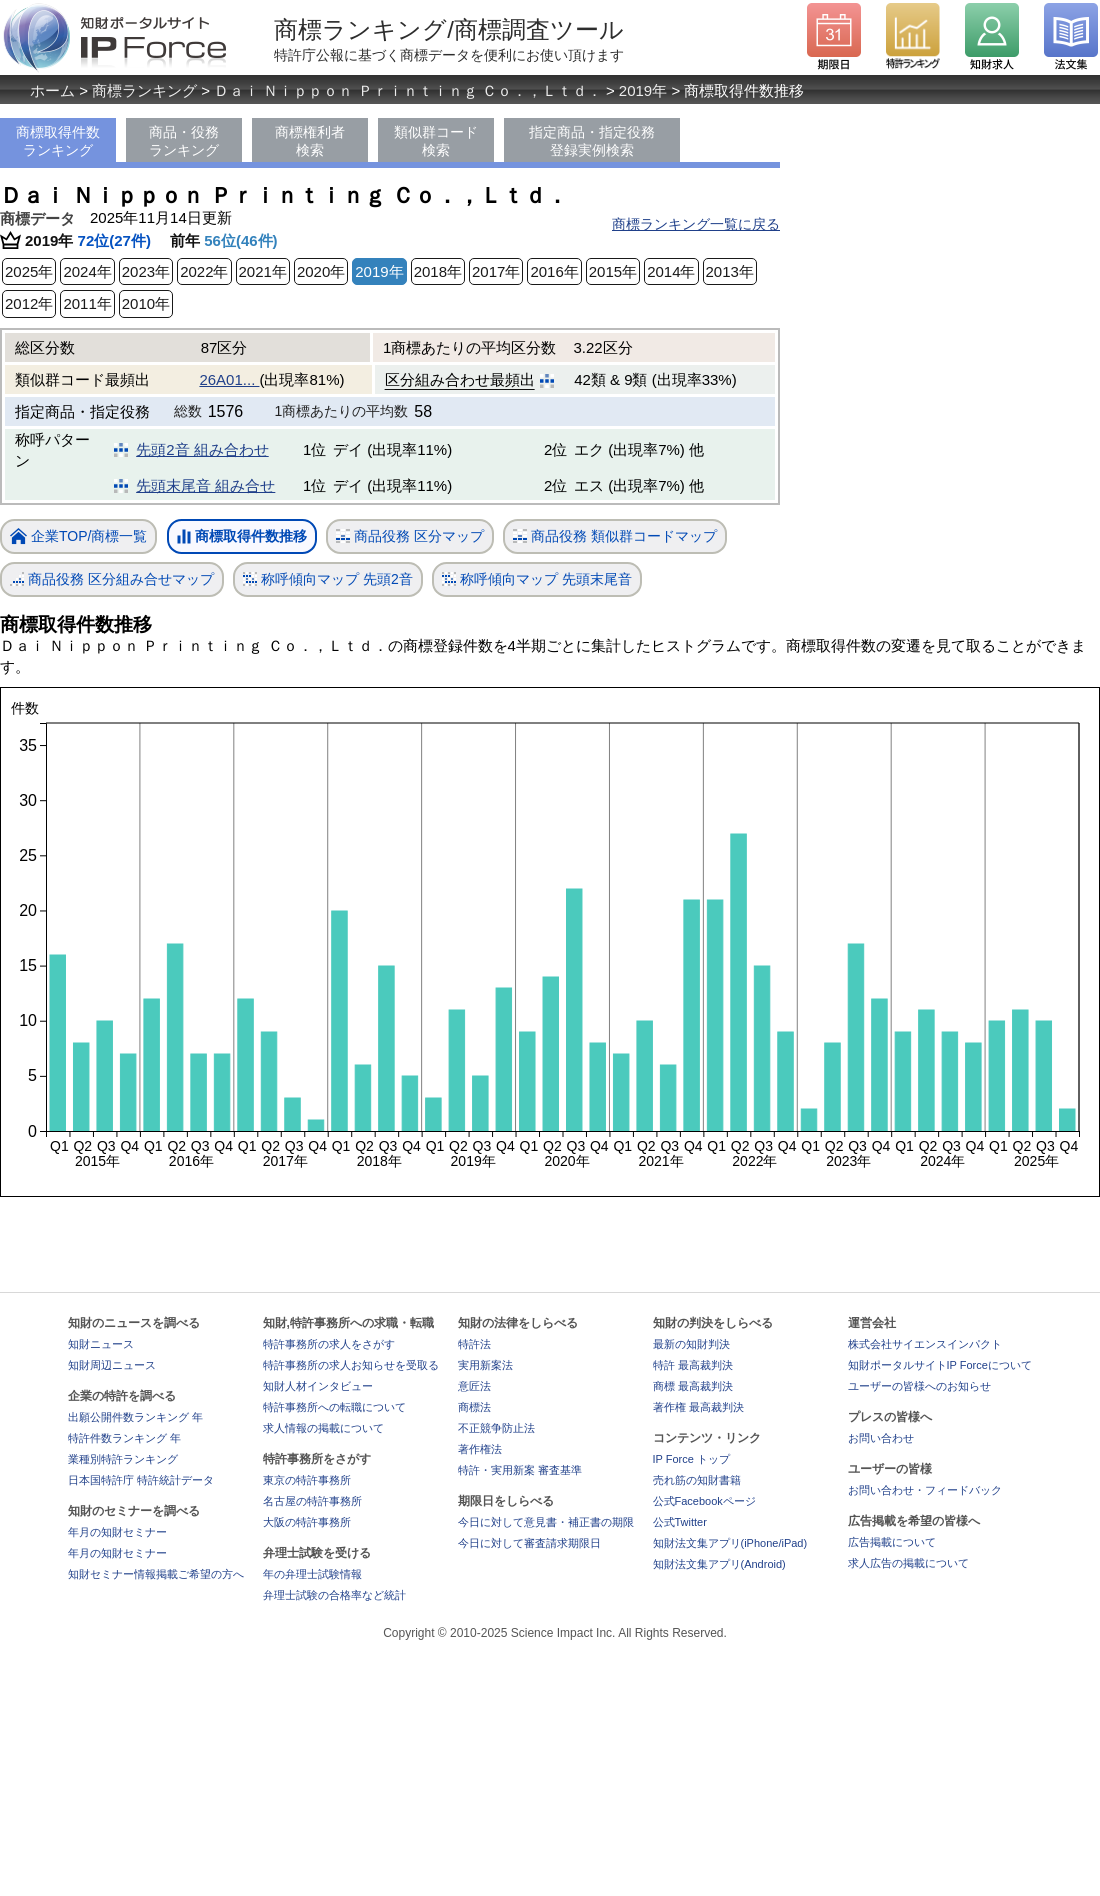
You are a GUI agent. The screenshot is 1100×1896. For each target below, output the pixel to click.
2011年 (87, 303)
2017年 (496, 271)
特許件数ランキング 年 (124, 1438)
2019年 (643, 90)
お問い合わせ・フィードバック (925, 1490)
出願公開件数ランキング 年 (135, 1417)
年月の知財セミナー (117, 1532)
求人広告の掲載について (908, 1563)
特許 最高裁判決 (693, 1365)
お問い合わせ (881, 1438)
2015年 (613, 271)
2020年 (321, 271)
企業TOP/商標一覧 (78, 537)
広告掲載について (892, 1542)
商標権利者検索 (310, 141)
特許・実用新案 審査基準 (520, 1470)
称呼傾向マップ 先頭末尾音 (537, 579)
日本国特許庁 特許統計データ (141, 1480)
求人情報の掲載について (323, 1428)
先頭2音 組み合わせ (202, 449)
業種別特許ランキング (123, 1459)
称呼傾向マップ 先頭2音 (328, 579)
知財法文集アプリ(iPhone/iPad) (730, 1543)
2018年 (438, 271)
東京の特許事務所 (307, 1480)
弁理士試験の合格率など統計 (334, 1595)
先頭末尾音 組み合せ (205, 485)
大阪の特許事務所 (307, 1522)
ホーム (52, 90)
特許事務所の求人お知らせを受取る (351, 1365)
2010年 (146, 303)
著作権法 (480, 1449)
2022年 (204, 271)
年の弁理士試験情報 (312, 1574)
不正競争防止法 (496, 1428)
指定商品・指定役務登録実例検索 (592, 141)
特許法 (474, 1344)
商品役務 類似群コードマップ (615, 536)
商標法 (474, 1407)
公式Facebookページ (704, 1501)
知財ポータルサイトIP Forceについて (940, 1365)
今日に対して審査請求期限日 (529, 1543)
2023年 (146, 271)
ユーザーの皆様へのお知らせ (919, 1386)
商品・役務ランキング (184, 141)
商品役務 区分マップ (410, 536)
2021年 (263, 271)
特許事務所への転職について (334, 1407)
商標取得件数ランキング (58, 141)
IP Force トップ (691, 1459)
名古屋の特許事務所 (312, 1501)
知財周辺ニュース (112, 1365)
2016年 (554, 271)
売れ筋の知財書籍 (697, 1480)
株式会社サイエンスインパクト (925, 1344)
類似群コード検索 (436, 141)
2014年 (671, 271)
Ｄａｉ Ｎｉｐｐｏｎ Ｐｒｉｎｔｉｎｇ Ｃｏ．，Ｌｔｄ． (408, 90)
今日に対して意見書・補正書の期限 (546, 1522)
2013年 (730, 271)
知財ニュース (101, 1344)
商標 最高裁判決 (693, 1386)
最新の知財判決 (691, 1344)
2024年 (87, 271)
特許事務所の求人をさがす (329, 1344)
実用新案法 (485, 1365)
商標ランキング (144, 90)
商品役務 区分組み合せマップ (112, 579)
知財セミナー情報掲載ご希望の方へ (156, 1574)
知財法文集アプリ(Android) (719, 1564)
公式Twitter (680, 1522)
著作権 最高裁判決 (698, 1407)
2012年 (29, 303)
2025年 (29, 271)
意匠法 (474, 1386)
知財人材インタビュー (318, 1386)
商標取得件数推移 (242, 537)
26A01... (229, 379)
